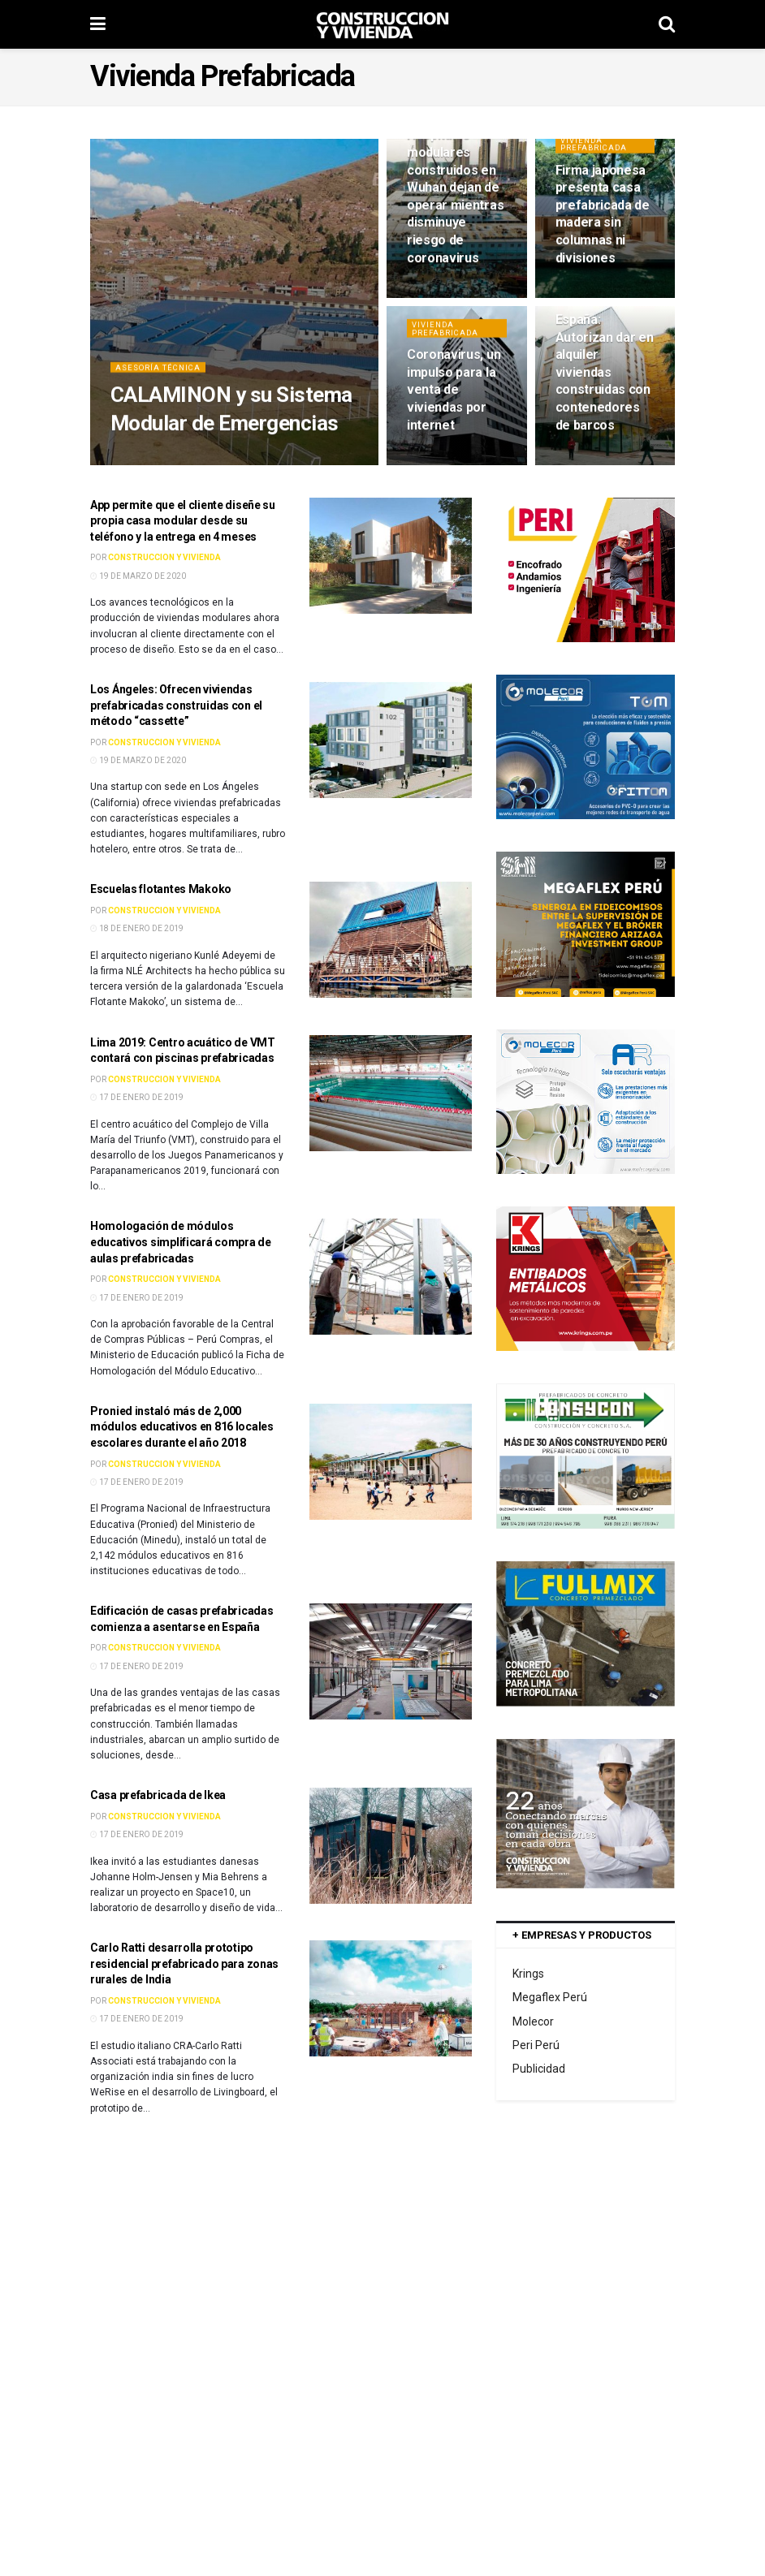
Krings (528, 1973)
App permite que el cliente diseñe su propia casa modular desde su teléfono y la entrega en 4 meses (182, 520)
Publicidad (538, 2068)
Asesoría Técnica (162, 375)
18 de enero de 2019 (137, 928)
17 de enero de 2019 (137, 1097)
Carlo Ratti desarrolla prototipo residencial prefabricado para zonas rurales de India (184, 1963)
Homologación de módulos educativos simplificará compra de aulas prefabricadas (180, 1241)
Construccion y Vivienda (164, 557)
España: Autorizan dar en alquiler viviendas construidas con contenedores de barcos (604, 381)
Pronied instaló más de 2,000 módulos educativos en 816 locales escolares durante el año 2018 (182, 1427)
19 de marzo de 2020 (138, 576)
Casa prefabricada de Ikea (158, 1795)
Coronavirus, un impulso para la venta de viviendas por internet (453, 398)
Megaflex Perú (549, 1997)
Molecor (533, 2021)
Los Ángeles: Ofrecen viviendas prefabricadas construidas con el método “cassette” (176, 705)
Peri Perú (536, 2045)
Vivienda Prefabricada (597, 152)
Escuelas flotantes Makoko (160, 888)
